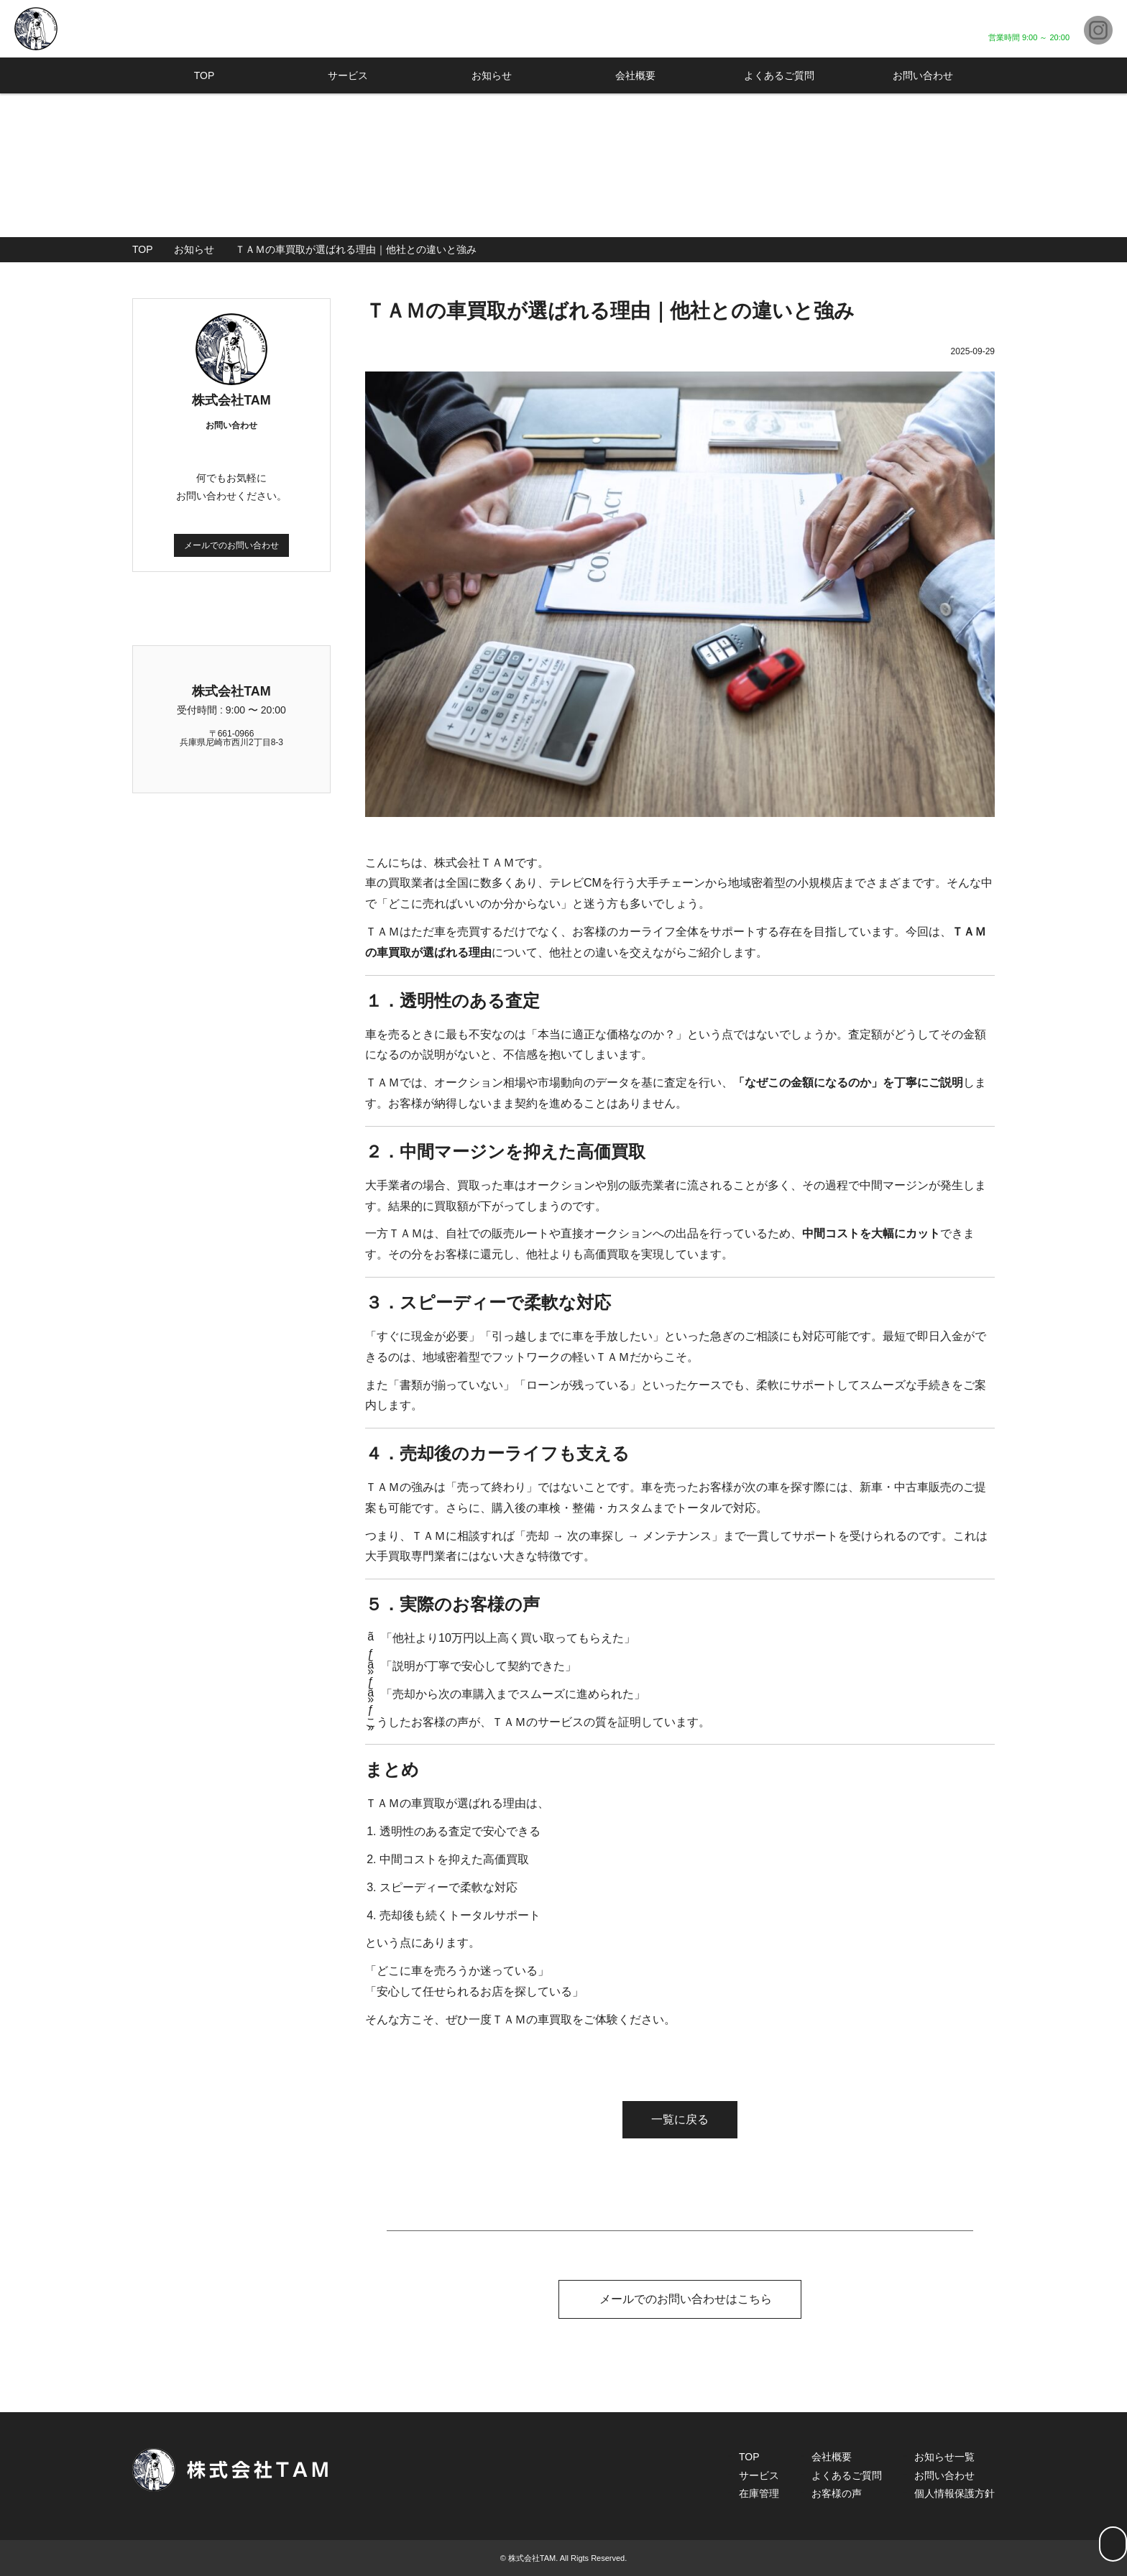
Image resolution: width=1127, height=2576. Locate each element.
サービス (348, 75)
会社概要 (635, 75)
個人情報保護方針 (954, 2492)
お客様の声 (836, 2492)
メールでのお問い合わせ (231, 545)
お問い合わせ (923, 75)
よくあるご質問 (779, 75)
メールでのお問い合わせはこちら (680, 2298)
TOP (204, 75)
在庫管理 (759, 2492)
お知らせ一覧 (944, 2456)
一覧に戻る (680, 2119)
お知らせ (492, 75)
